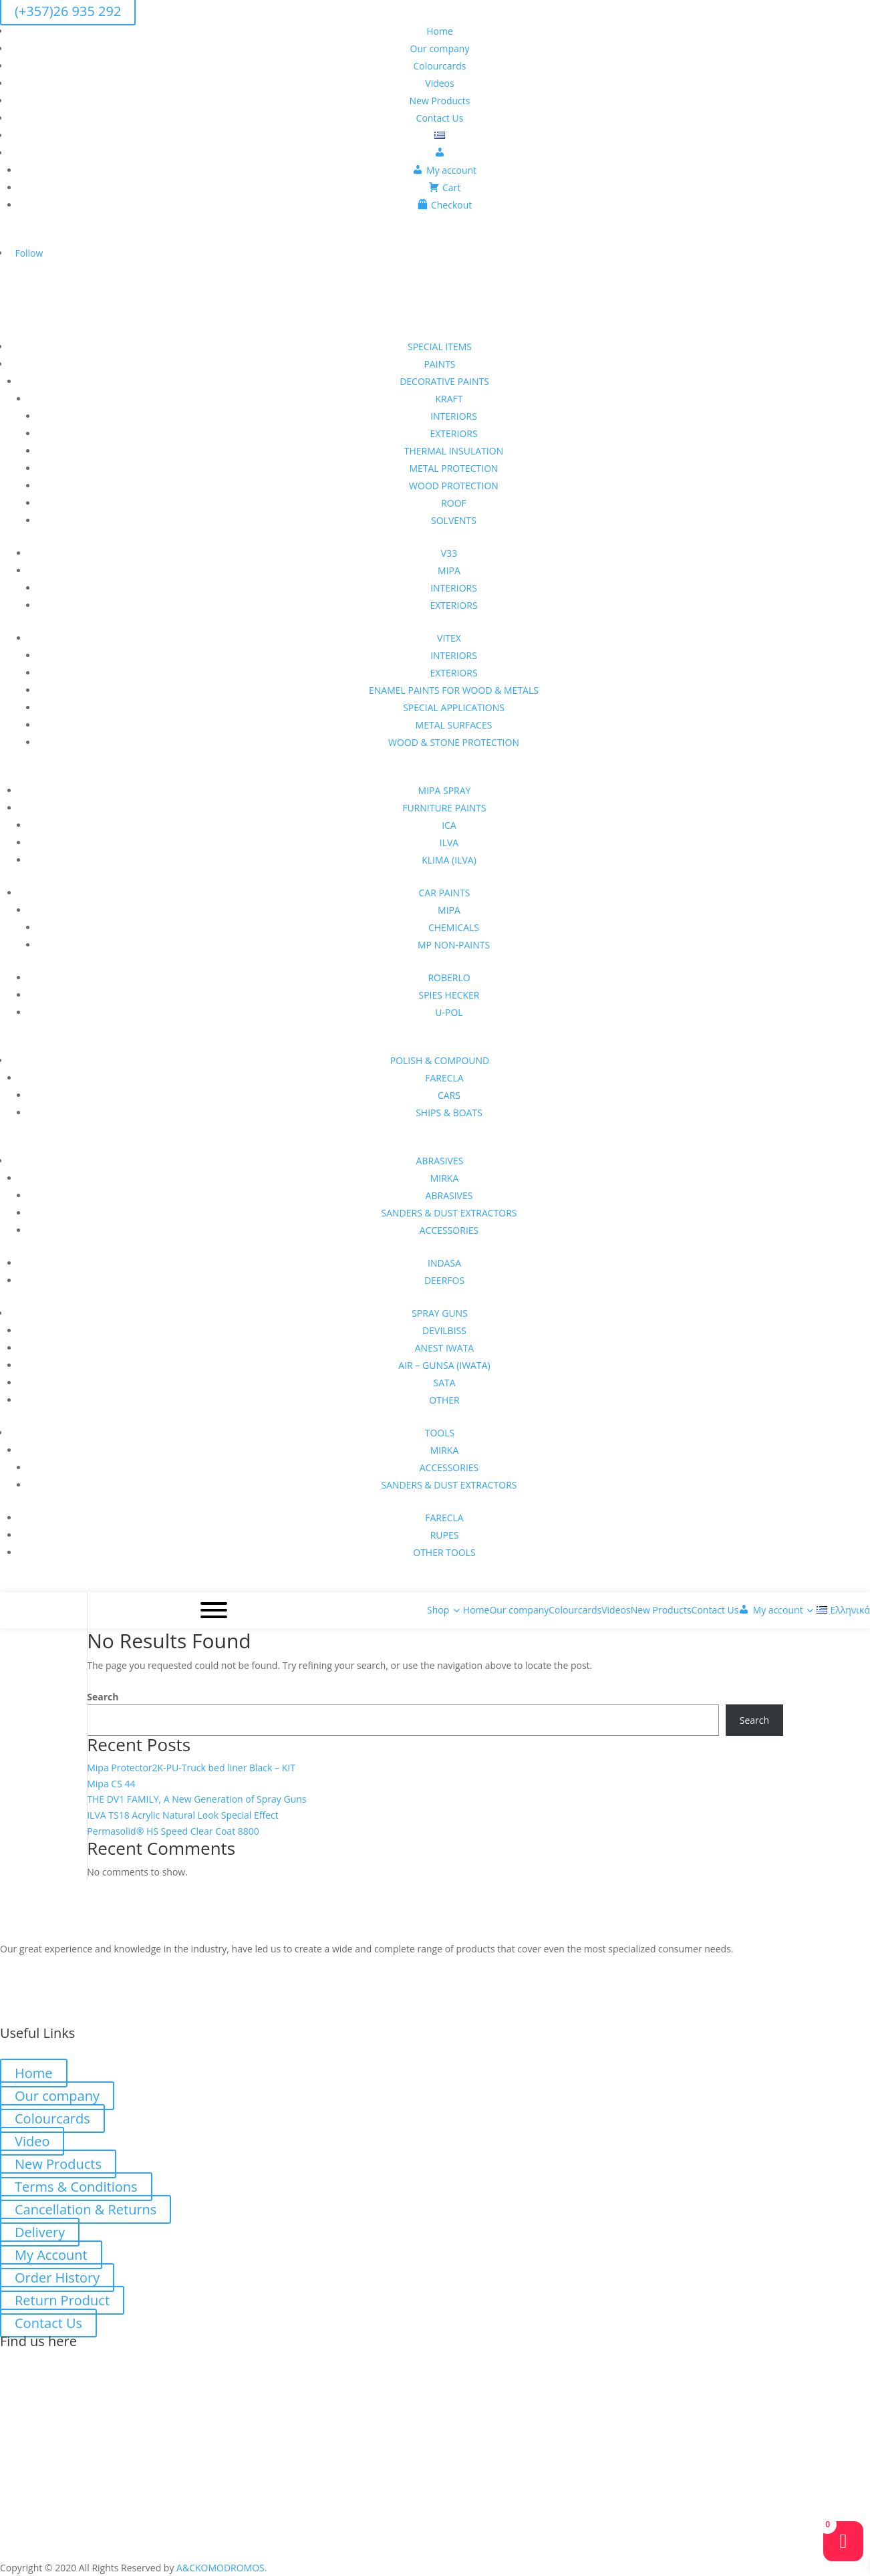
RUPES (444, 1535)
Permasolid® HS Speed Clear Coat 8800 (173, 1831)
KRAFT (448, 398)
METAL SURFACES (454, 725)
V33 (449, 553)
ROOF (453, 503)
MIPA (449, 570)
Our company (440, 48)
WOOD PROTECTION (453, 485)
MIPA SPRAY (444, 790)
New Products (440, 100)
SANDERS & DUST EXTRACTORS (449, 1212)
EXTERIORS (453, 433)
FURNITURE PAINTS (444, 807)
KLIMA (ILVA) (449, 860)
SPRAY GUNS (440, 1313)
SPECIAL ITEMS (440, 346)
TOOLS (439, 1432)
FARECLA (444, 1077)
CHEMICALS (453, 927)
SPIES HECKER (448, 995)
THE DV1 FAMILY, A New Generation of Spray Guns (196, 1799)
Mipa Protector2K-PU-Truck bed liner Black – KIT (191, 1767)
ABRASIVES (440, 1160)
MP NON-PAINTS (454, 944)
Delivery (40, 2232)
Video (32, 2141)
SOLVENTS (453, 520)
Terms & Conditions (76, 2187)
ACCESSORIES (449, 1230)
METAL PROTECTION (453, 468)
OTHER (444, 1400)
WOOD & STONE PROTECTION (453, 742)
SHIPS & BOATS (449, 1112)
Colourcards (440, 65)
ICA (449, 825)
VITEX (449, 638)
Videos (439, 83)
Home (439, 31)
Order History (57, 2278)
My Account (51, 2255)
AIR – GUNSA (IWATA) (444, 1365)
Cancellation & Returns (85, 2209)
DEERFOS (444, 1280)
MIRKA (444, 1178)
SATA (444, 1382)
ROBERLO (449, 977)
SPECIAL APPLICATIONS (453, 707)
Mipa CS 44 (111, 1783)
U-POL (448, 1012)
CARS (449, 1095)
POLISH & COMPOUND (440, 1060)
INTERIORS (453, 416)
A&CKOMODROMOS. (221, 2567)
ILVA (449, 842)
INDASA (444, 1263)
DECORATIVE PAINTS (444, 381)
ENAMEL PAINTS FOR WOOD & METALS (454, 690)
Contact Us (440, 118)
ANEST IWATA (444, 1347)
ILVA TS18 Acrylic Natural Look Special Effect (183, 1815)
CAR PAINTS (444, 892)
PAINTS (439, 364)
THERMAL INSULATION (453, 450)
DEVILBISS (444, 1330)
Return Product (62, 2300)
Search (102, 1696)
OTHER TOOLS (444, 1552)
